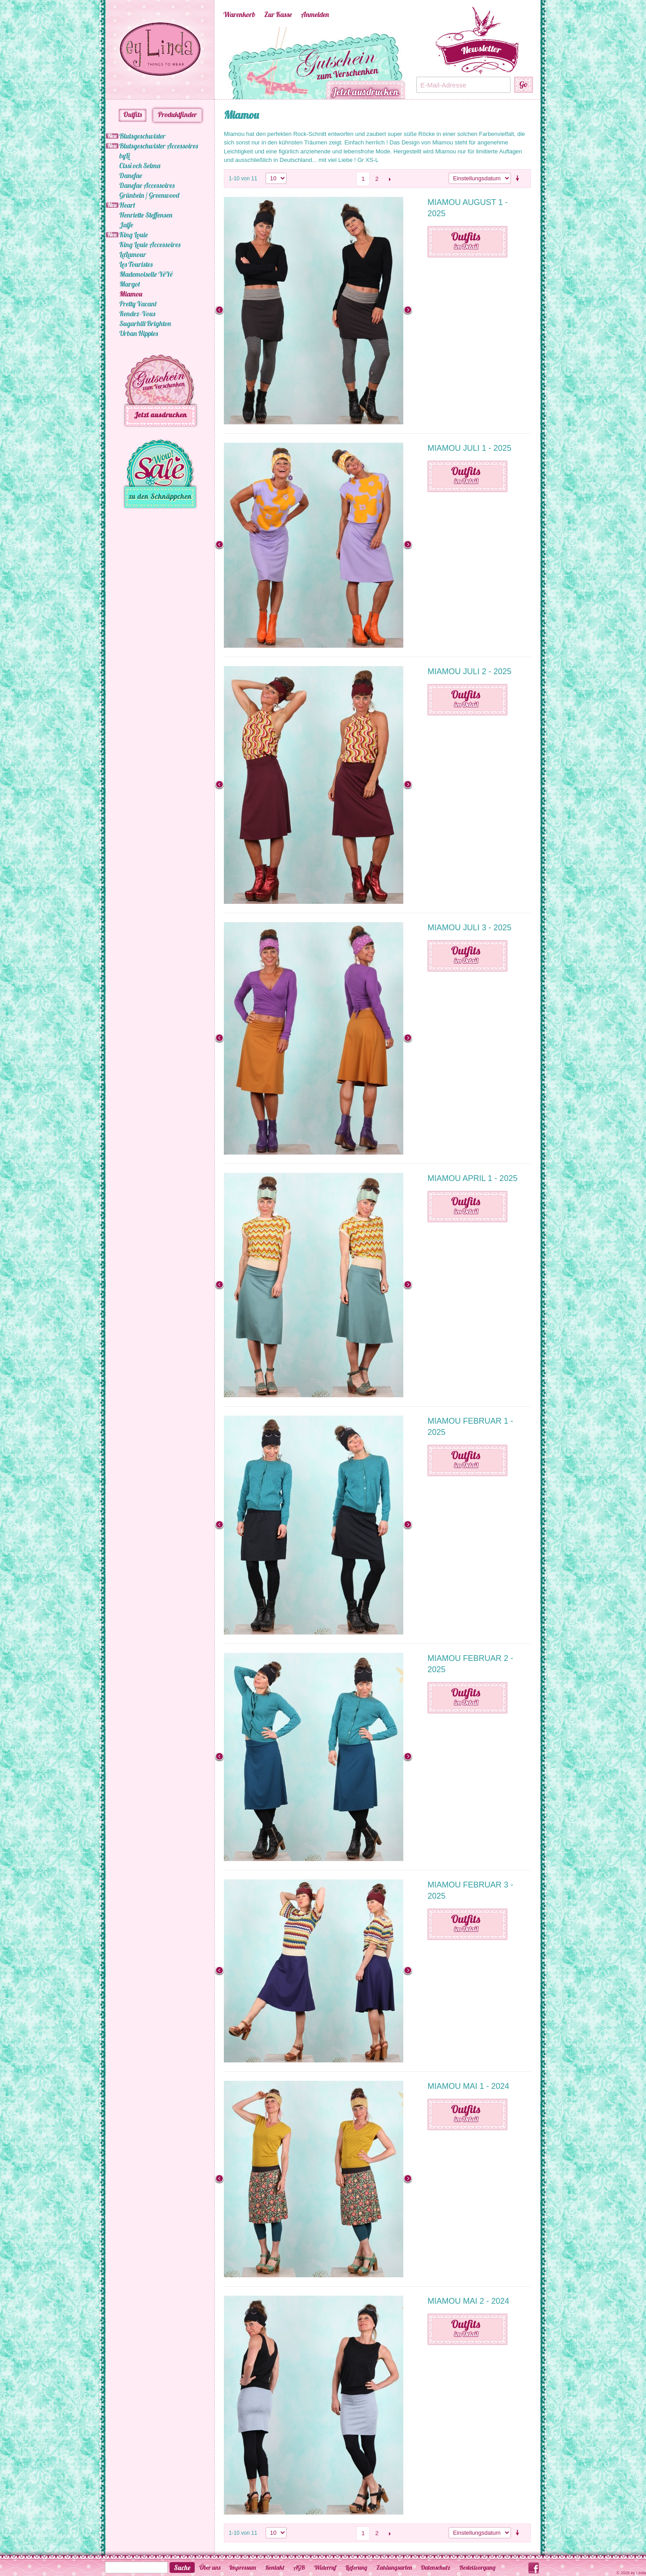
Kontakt (274, 2567)
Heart (127, 205)
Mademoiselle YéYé (146, 274)
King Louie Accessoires (149, 244)
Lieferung (356, 2567)
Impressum (242, 2567)
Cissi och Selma (139, 165)
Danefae (130, 175)
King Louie (133, 234)
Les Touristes (136, 264)
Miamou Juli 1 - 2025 (469, 448)
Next (420, 63)
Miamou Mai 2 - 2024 (468, 2301)
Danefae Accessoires (147, 185)
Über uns (209, 2567)
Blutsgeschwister (142, 135)
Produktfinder (177, 114)
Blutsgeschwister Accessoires (158, 145)
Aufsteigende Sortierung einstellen (519, 178)
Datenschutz (435, 2567)
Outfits (132, 114)
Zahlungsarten (394, 2567)
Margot (129, 283)
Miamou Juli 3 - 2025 (469, 927)
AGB (299, 2567)
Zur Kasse (278, 14)
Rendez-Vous (137, 313)
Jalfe (126, 224)
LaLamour (132, 254)
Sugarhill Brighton (145, 323)
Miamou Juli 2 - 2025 (469, 671)
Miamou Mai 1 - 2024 (468, 2086)
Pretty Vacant (138, 303)
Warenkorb (239, 14)
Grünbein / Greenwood (149, 195)
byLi (124, 155)
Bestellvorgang (477, 2567)
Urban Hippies (138, 333)
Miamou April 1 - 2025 (472, 1178)
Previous (209, 63)
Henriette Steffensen (145, 214)
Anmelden (315, 14)
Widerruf (325, 2567)
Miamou (130, 293)
